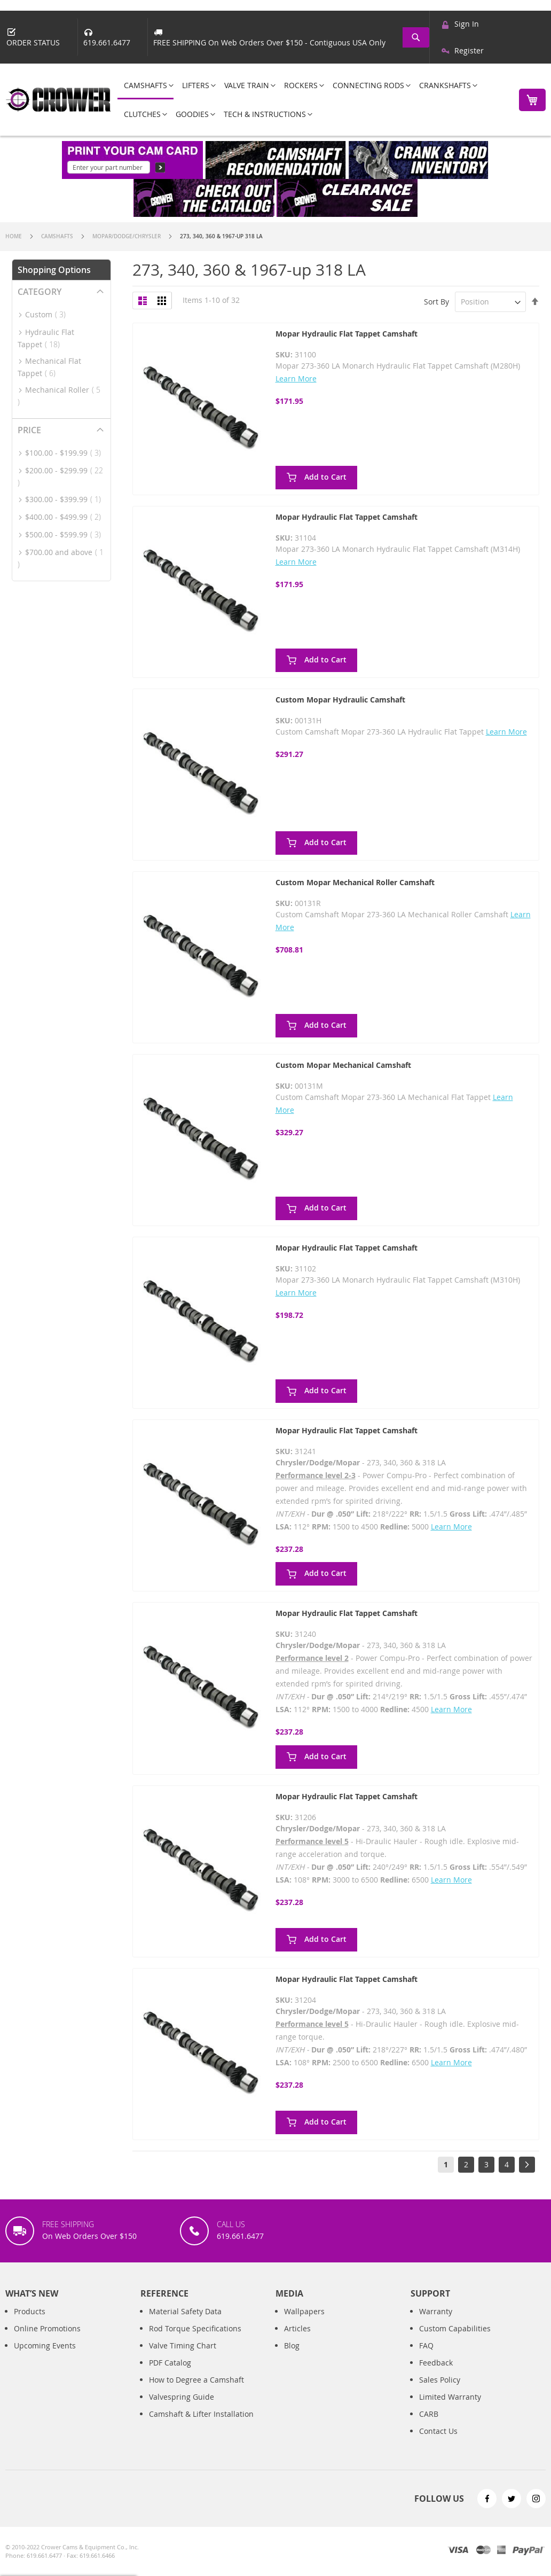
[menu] (312, 100)
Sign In (466, 24)
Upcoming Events (45, 2345)
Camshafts (58, 236)
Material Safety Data (185, 2311)
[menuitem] (145, 86)
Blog (292, 2345)
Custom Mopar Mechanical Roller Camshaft (355, 882)
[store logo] (58, 99)
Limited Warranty (450, 2397)
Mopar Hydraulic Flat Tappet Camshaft (347, 334)
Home (14, 236)
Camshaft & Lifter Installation (201, 2414)
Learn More (296, 378)
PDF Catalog (170, 2363)
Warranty (435, 2311)
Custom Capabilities (455, 2328)
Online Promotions (47, 2328)
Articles (297, 2328)
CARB (428, 2414)
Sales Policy (439, 2380)
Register (469, 50)
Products (29, 2311)
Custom (48, 314)
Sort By (436, 301)
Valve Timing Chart (182, 2345)
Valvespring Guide (181, 2397)
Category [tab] (39, 292)
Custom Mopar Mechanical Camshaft (343, 1065)
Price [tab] (29, 430)
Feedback (436, 2363)
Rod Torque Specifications (195, 2328)
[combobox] (417, 37)
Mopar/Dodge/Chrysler (127, 236)
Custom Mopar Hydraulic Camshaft (340, 699)
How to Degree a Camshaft (196, 2380)
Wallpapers (304, 2311)
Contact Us (438, 2431)
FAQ (426, 2345)
